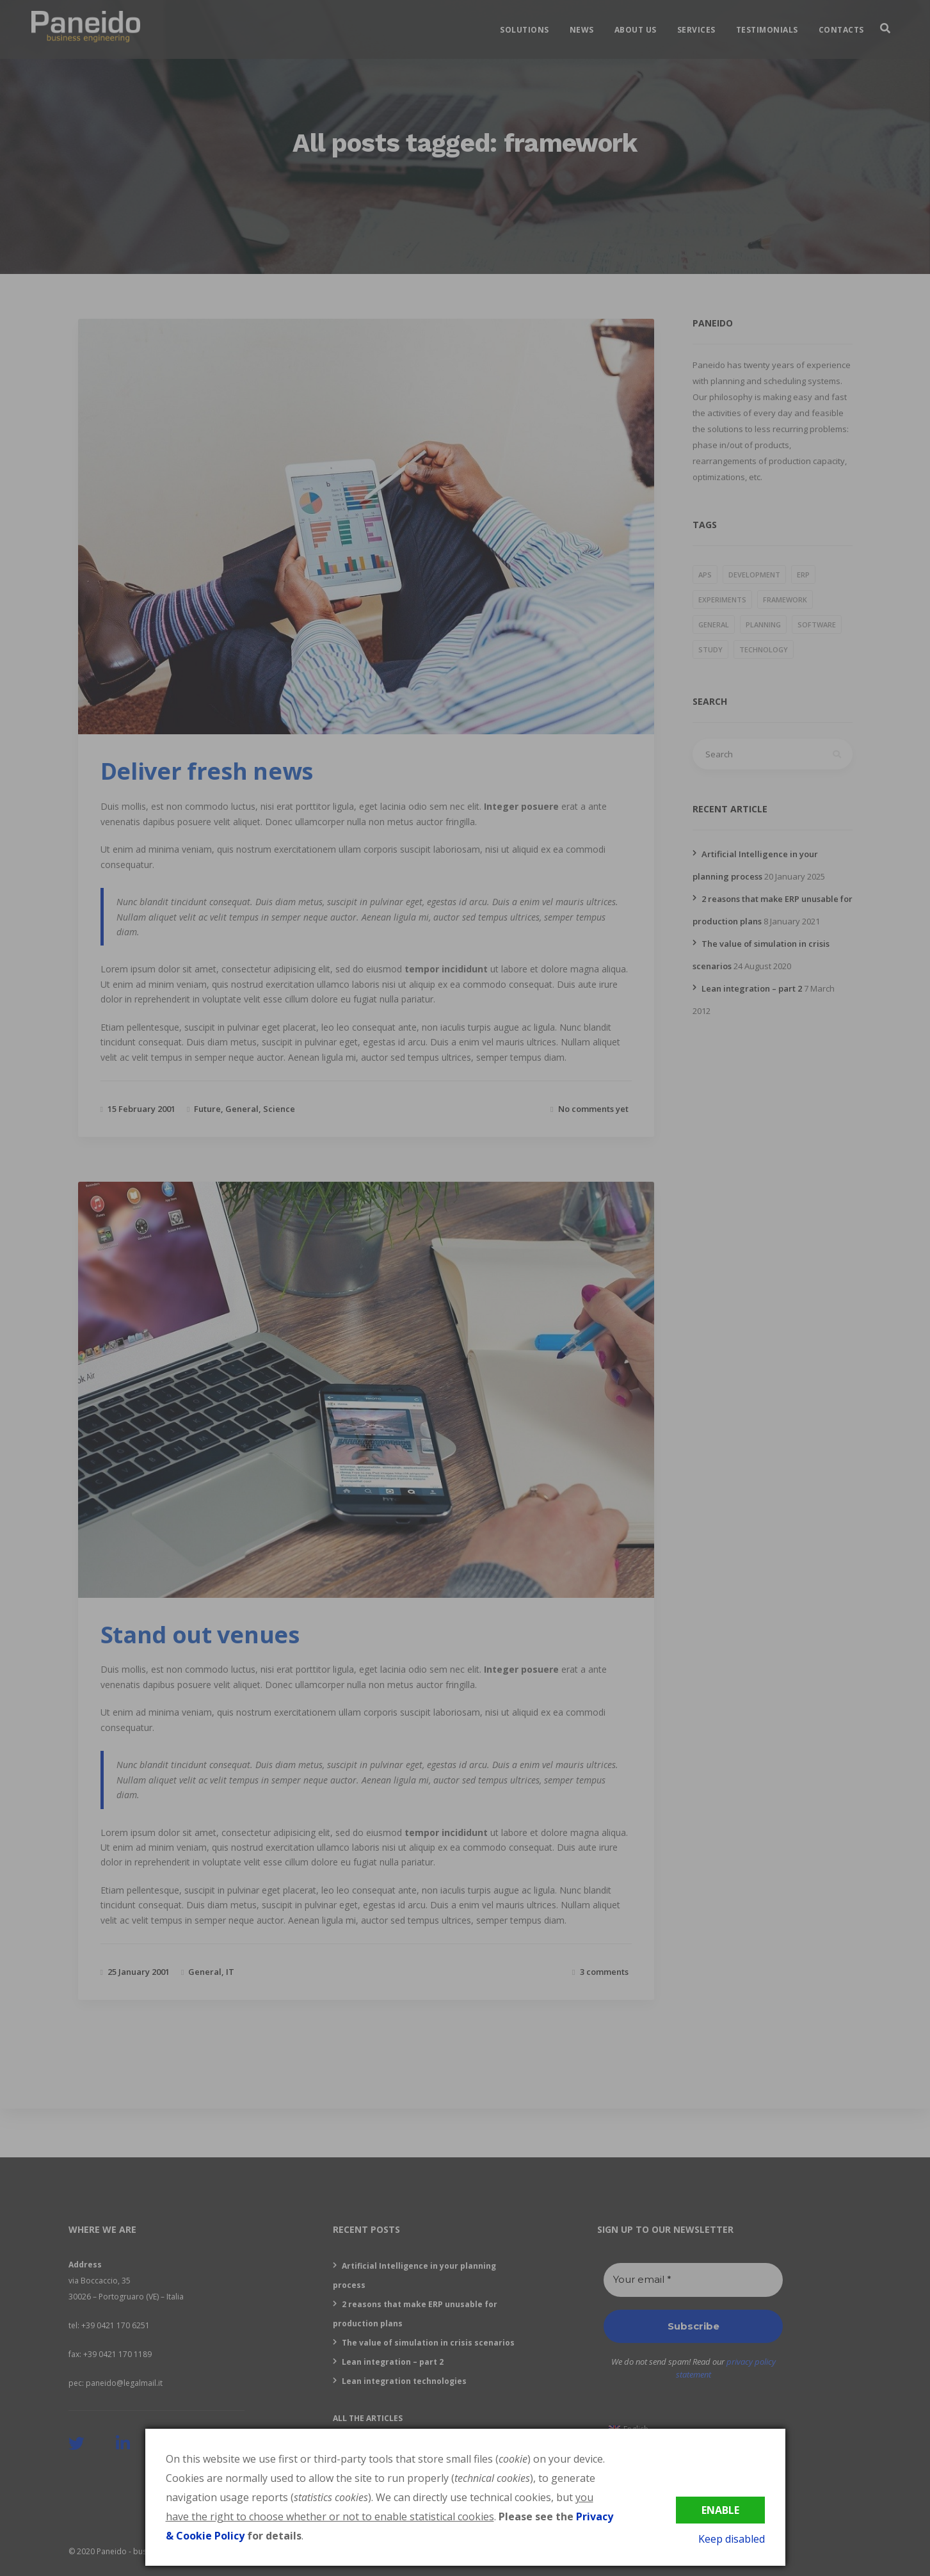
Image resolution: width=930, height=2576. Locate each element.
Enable (720, 2510)
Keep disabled (731, 2539)
